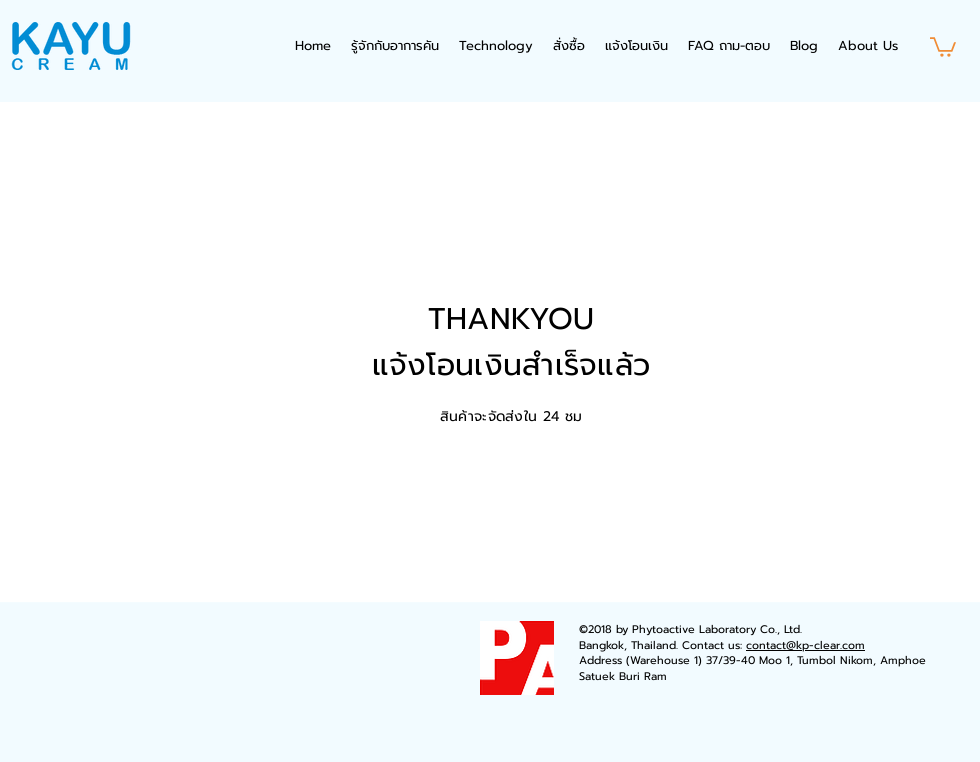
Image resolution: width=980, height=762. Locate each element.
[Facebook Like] (165, 641)
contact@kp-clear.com (805, 645)
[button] (943, 46)
